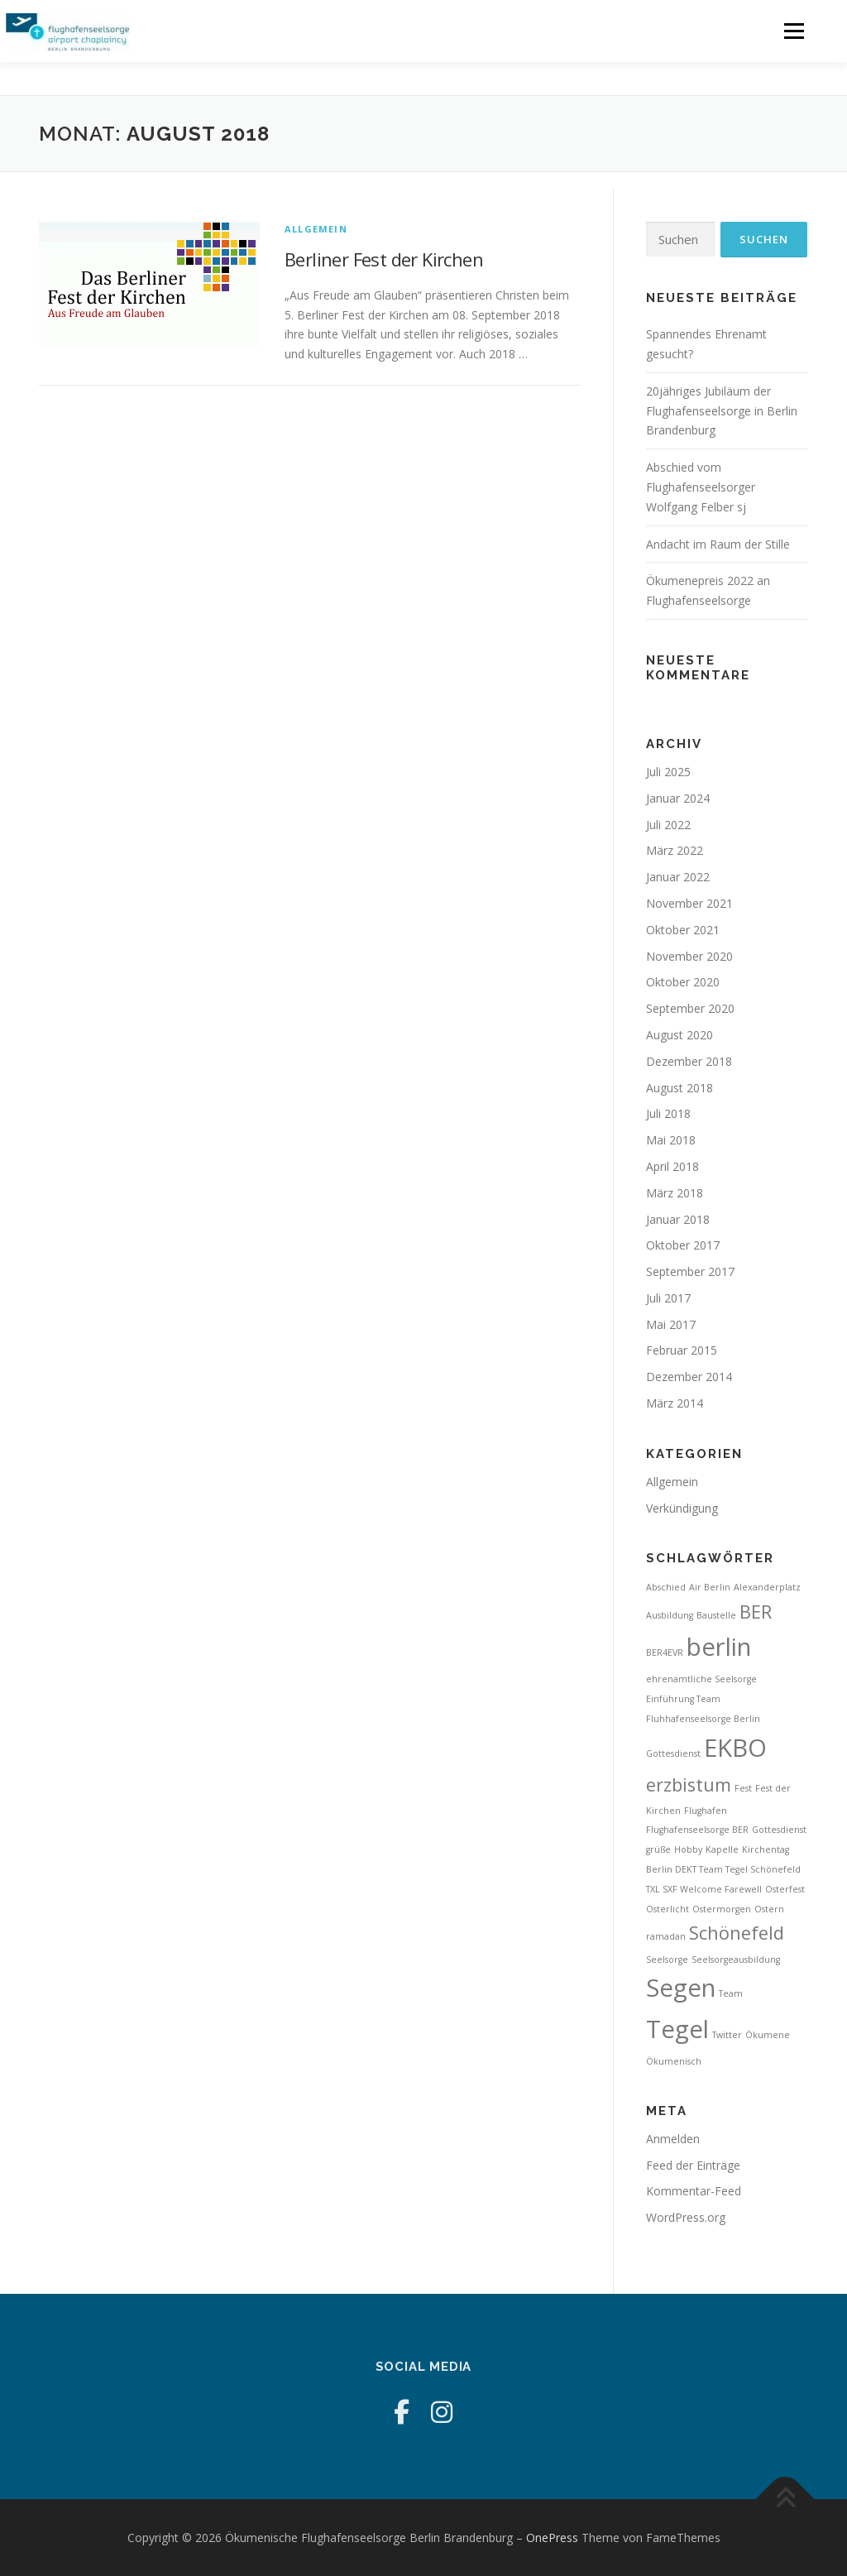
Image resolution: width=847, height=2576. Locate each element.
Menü (793, 31)
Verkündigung (682, 1508)
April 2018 (672, 1166)
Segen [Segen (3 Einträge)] (680, 1987)
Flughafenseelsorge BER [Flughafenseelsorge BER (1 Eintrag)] (697, 1829)
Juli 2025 (668, 772)
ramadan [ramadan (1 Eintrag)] (666, 1936)
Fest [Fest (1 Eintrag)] (743, 1788)
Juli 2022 (668, 824)
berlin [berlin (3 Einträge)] (719, 1646)
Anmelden (673, 2139)
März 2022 (674, 850)
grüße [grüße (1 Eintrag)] (658, 1849)
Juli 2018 (668, 1113)
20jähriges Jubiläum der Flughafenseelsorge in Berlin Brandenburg (721, 411)
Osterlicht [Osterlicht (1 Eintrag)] (667, 1909)
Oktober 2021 (683, 930)
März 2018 (674, 1193)
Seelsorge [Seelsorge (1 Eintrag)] (667, 1959)
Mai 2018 (671, 1140)
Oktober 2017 (683, 1245)
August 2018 (679, 1088)
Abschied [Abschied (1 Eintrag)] (666, 1587)
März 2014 (674, 1403)
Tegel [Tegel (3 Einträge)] (677, 2029)
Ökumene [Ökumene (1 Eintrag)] (767, 2035)
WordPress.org (685, 2217)
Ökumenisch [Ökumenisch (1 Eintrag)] (673, 2061)
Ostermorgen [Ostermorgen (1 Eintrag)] (721, 1909)
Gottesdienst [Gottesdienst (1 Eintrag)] (779, 1829)
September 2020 (690, 1008)
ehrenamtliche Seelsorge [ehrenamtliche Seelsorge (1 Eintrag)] (701, 1679)
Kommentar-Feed (693, 2191)
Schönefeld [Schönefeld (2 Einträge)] (736, 1933)
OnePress (552, 2537)
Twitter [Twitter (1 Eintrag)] (727, 2035)
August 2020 (679, 1035)
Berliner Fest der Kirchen (384, 259)
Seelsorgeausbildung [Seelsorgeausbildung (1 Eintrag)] (735, 1959)
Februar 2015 (681, 1350)
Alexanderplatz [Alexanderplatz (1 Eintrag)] (767, 1587)
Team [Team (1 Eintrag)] (731, 1993)
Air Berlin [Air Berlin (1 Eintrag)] (709, 1587)
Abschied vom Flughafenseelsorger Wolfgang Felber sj (700, 487)
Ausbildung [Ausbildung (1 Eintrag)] (669, 1615)
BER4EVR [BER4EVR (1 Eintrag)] (664, 1652)
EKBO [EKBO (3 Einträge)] (735, 1747)
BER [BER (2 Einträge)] (755, 1612)
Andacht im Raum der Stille (718, 544)
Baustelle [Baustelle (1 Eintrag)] (716, 1615)
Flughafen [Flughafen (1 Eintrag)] (705, 1810)
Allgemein (316, 229)
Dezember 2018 (689, 1061)
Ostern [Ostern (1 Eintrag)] (769, 1909)
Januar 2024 (678, 798)
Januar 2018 (678, 1219)
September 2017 (690, 1271)
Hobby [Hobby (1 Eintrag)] (688, 1849)
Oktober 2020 (683, 982)
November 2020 (689, 956)
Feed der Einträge (693, 2165)
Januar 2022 (678, 877)
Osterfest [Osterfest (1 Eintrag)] (785, 1889)
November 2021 (689, 903)
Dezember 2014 (689, 1376)
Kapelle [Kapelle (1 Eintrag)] (722, 1849)
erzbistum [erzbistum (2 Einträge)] (688, 1784)
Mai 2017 (671, 1324)
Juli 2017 (668, 1298)
